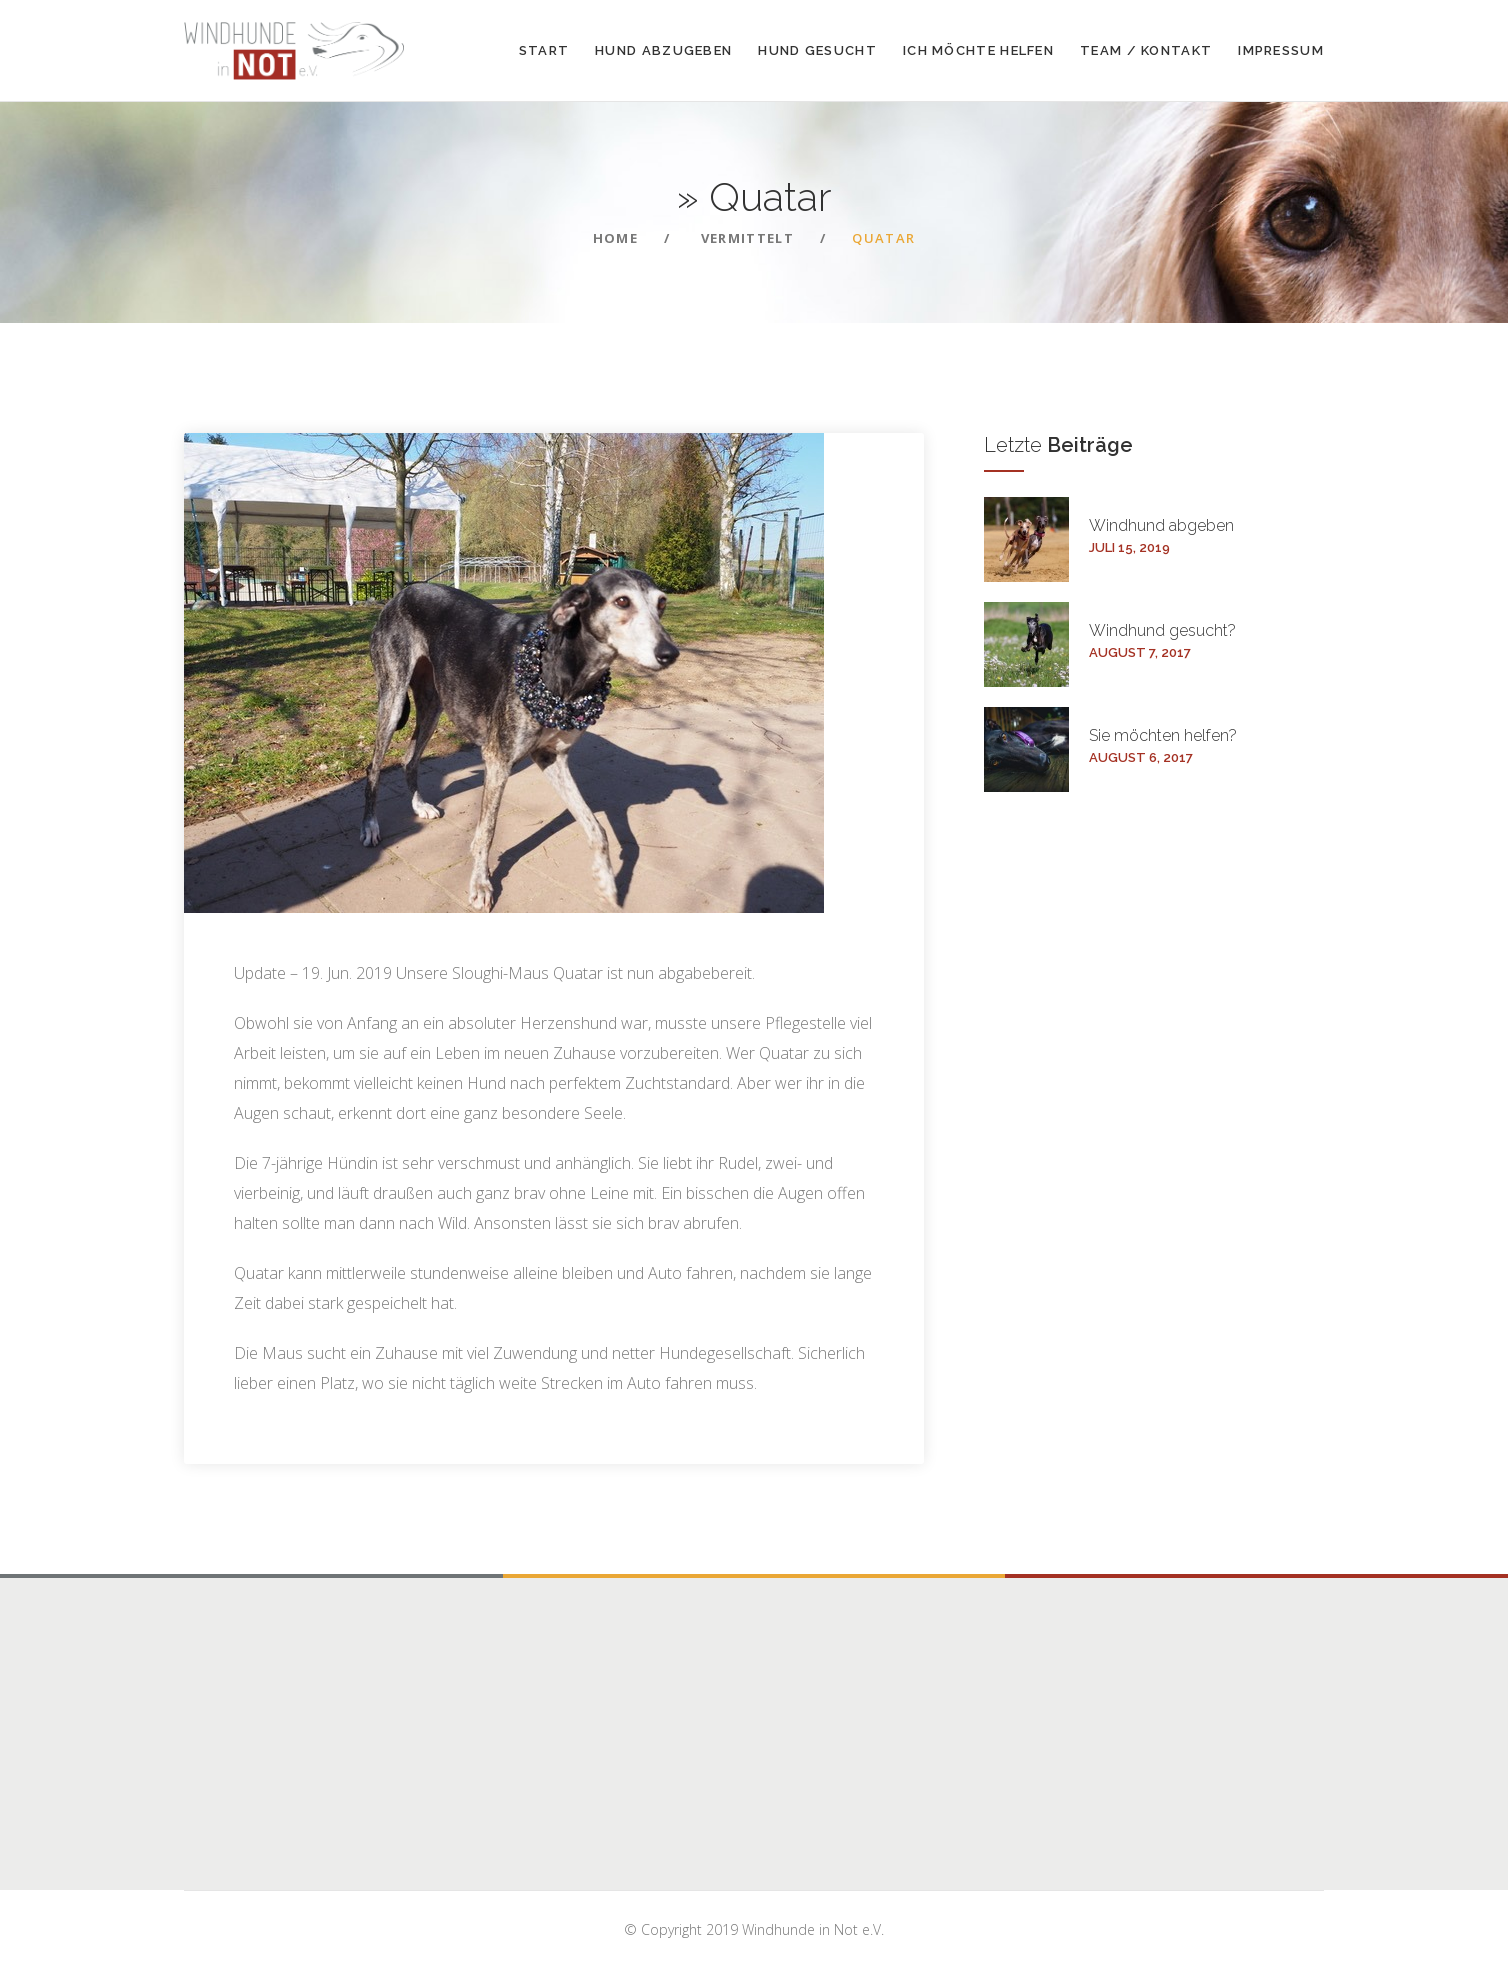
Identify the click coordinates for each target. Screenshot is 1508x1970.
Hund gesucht (817, 50)
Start (544, 50)
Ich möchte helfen (978, 50)
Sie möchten (1163, 735)
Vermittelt (747, 238)
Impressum (1281, 50)
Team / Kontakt (1146, 50)
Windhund (1161, 525)
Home (615, 238)
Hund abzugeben (663, 50)
